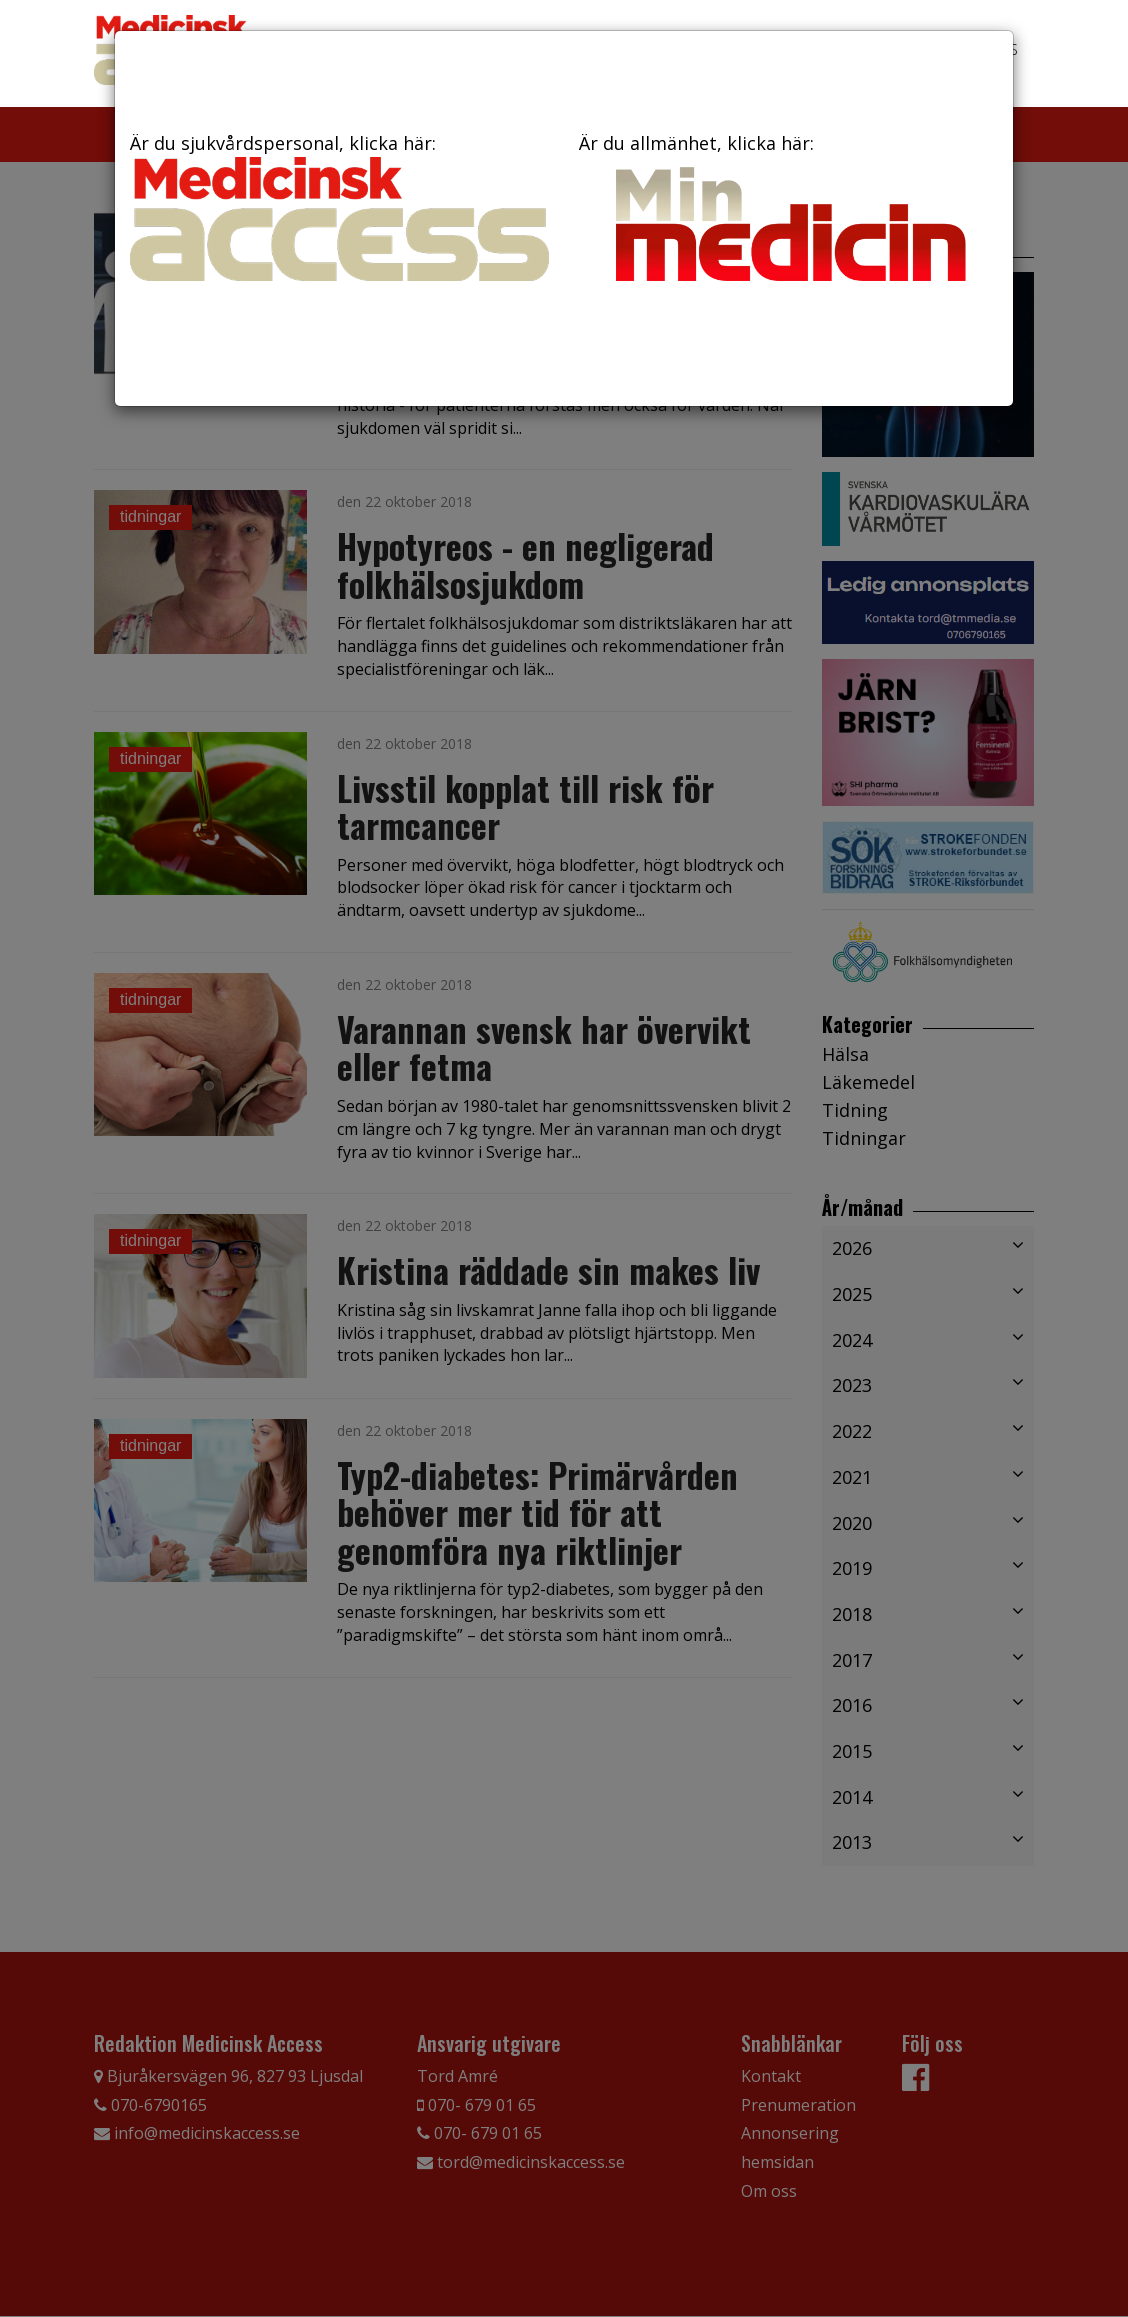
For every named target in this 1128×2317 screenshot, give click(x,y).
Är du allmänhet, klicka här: (788, 212)
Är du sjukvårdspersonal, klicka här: (339, 206)
